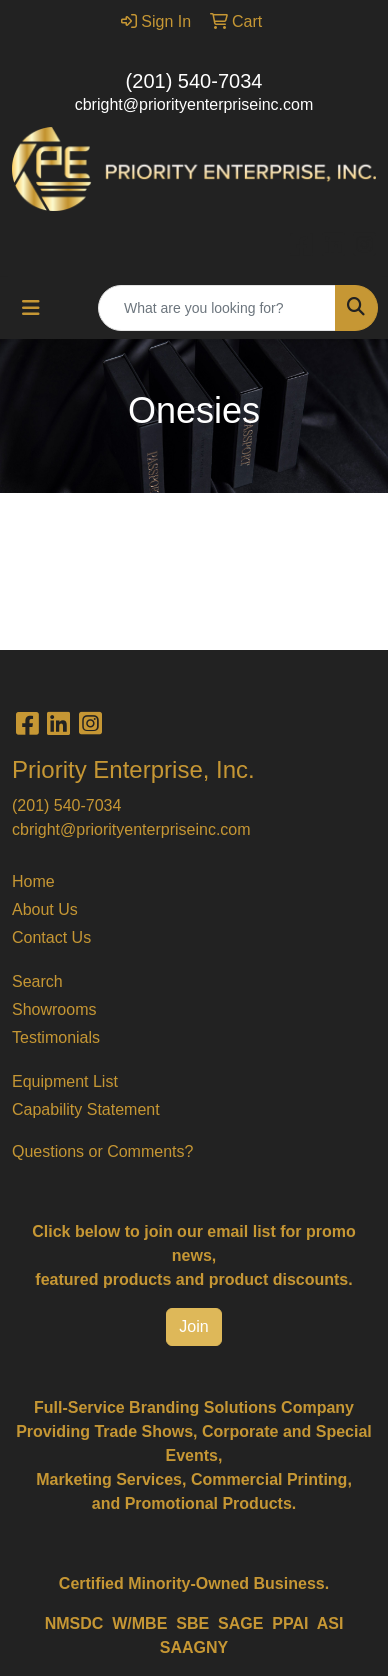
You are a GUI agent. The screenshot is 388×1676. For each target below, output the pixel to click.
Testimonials (56, 1037)
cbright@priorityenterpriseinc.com (194, 104)
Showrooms (54, 1009)
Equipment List (65, 1081)
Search (37, 981)
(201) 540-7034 (194, 81)
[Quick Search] (217, 308)
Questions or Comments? (102, 1151)
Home (33, 881)
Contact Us (51, 937)
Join (193, 1326)
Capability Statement (86, 1109)
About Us (45, 909)
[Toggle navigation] (31, 308)
